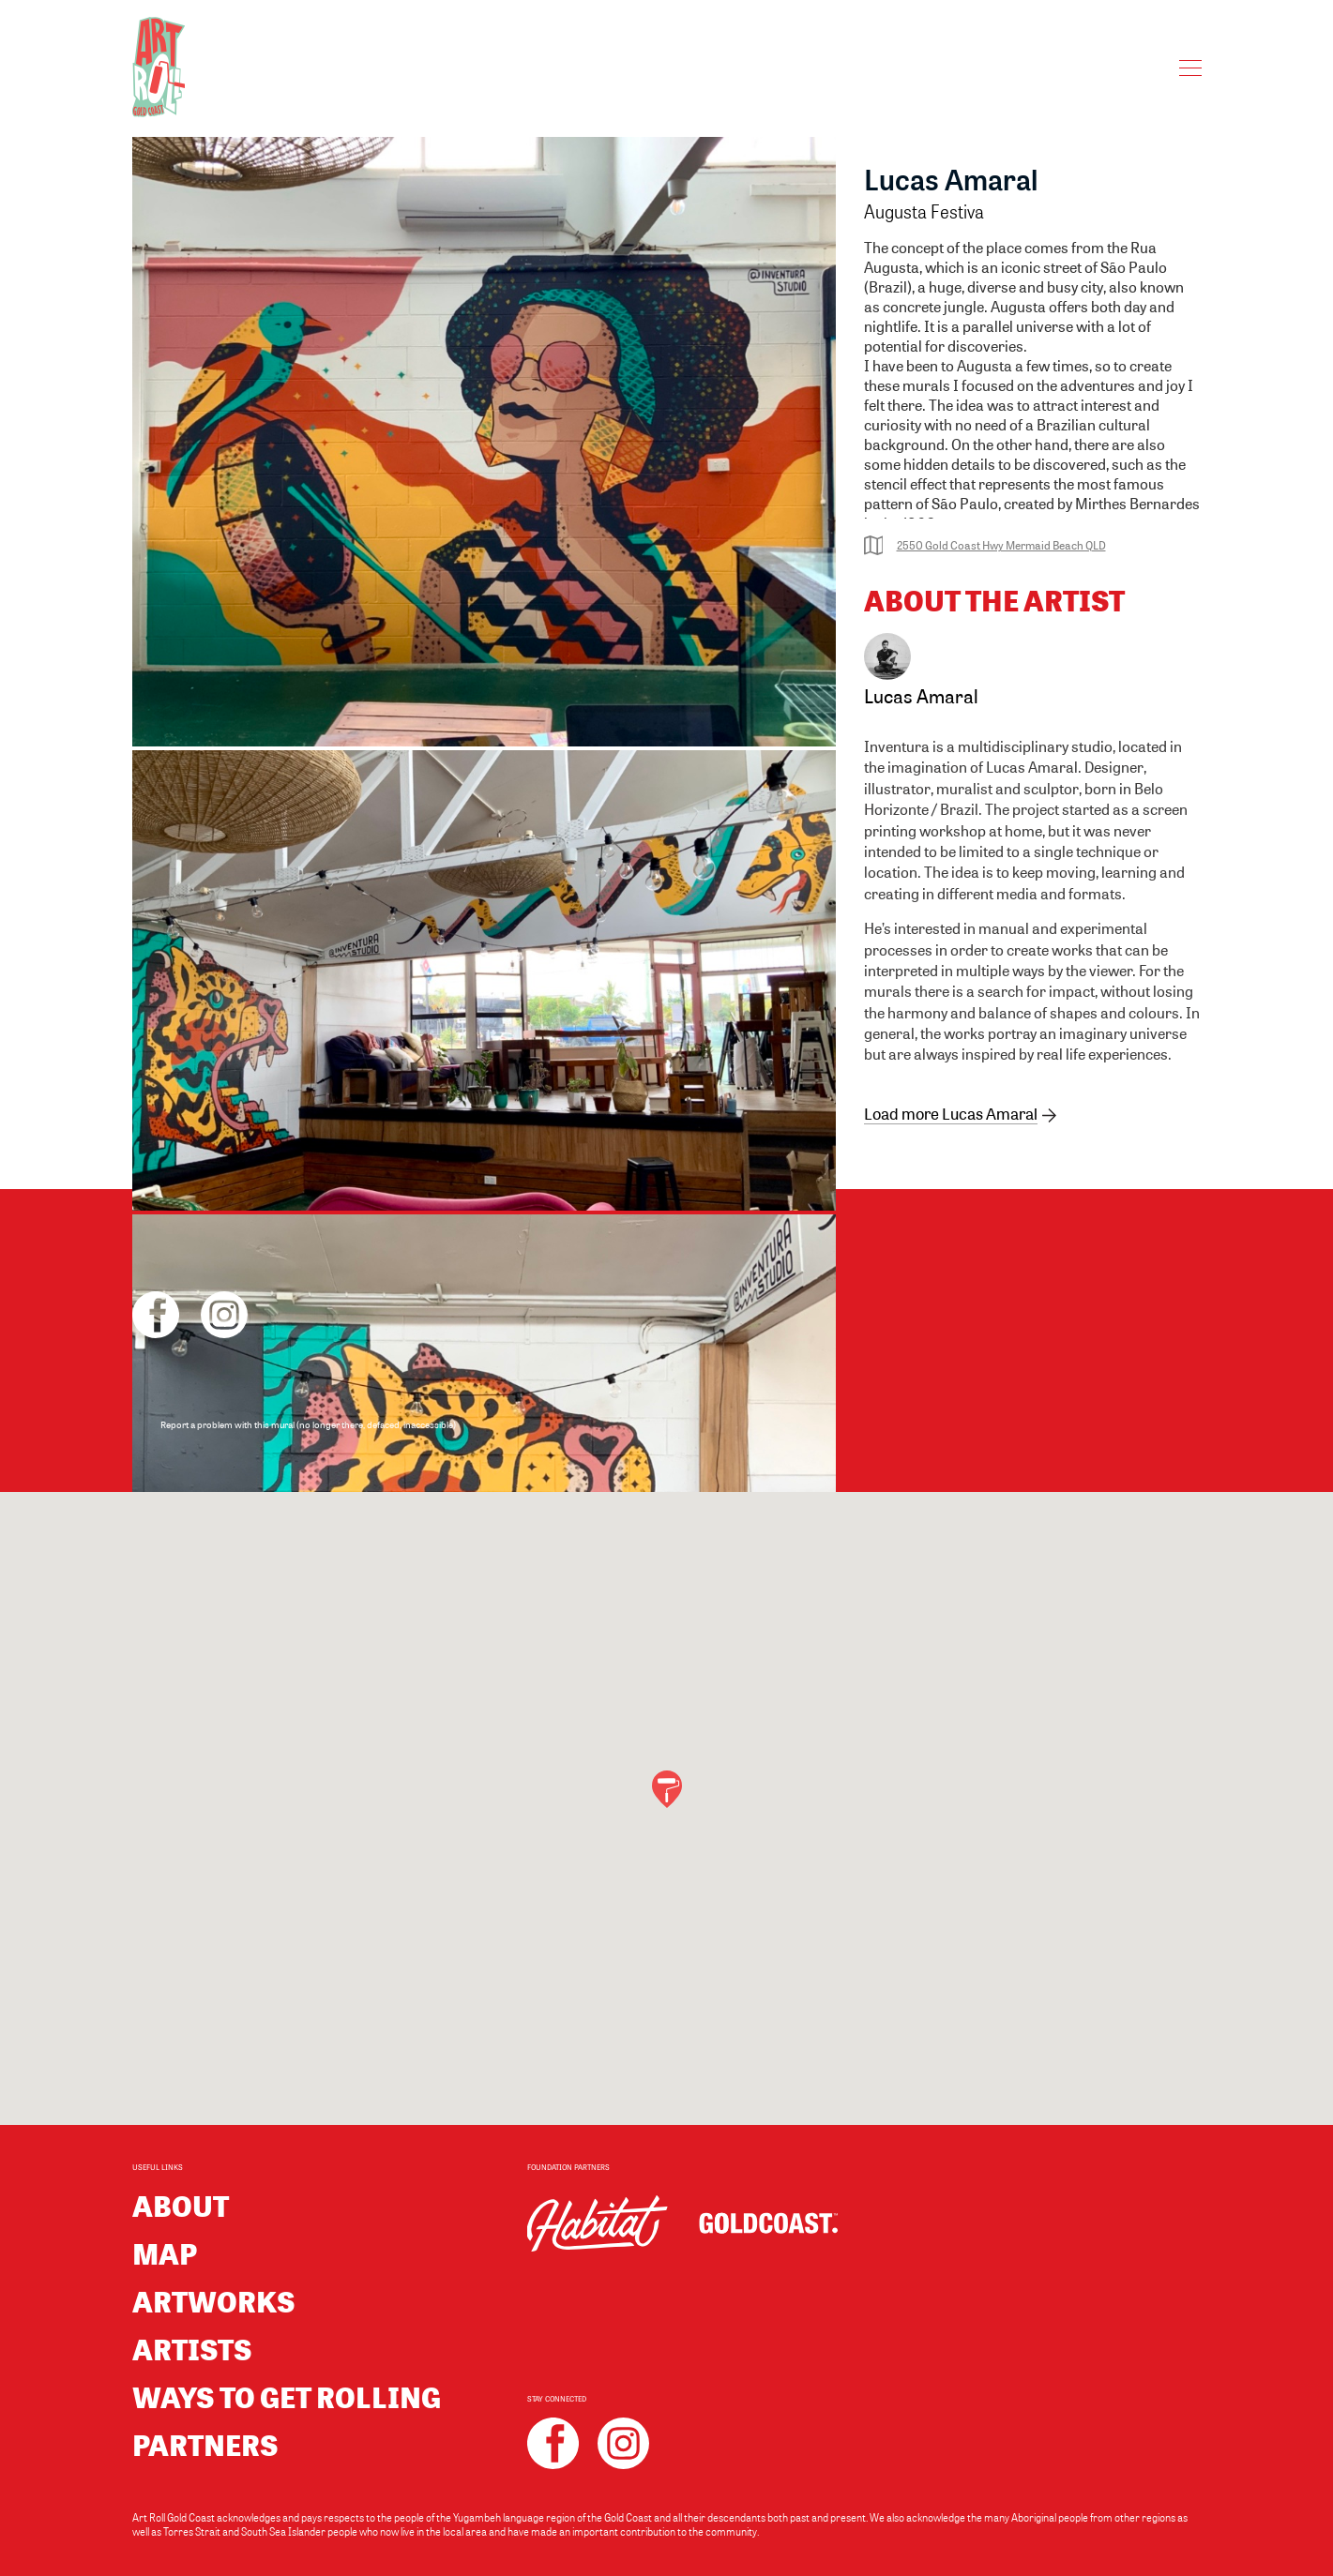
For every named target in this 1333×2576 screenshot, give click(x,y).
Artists (192, 2348)
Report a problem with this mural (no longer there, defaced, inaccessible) (308, 1424)
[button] (667, 1789)
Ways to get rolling (286, 2396)
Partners (205, 2444)
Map (164, 2253)
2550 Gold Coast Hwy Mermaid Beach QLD (985, 544)
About (180, 2205)
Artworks (213, 2301)
